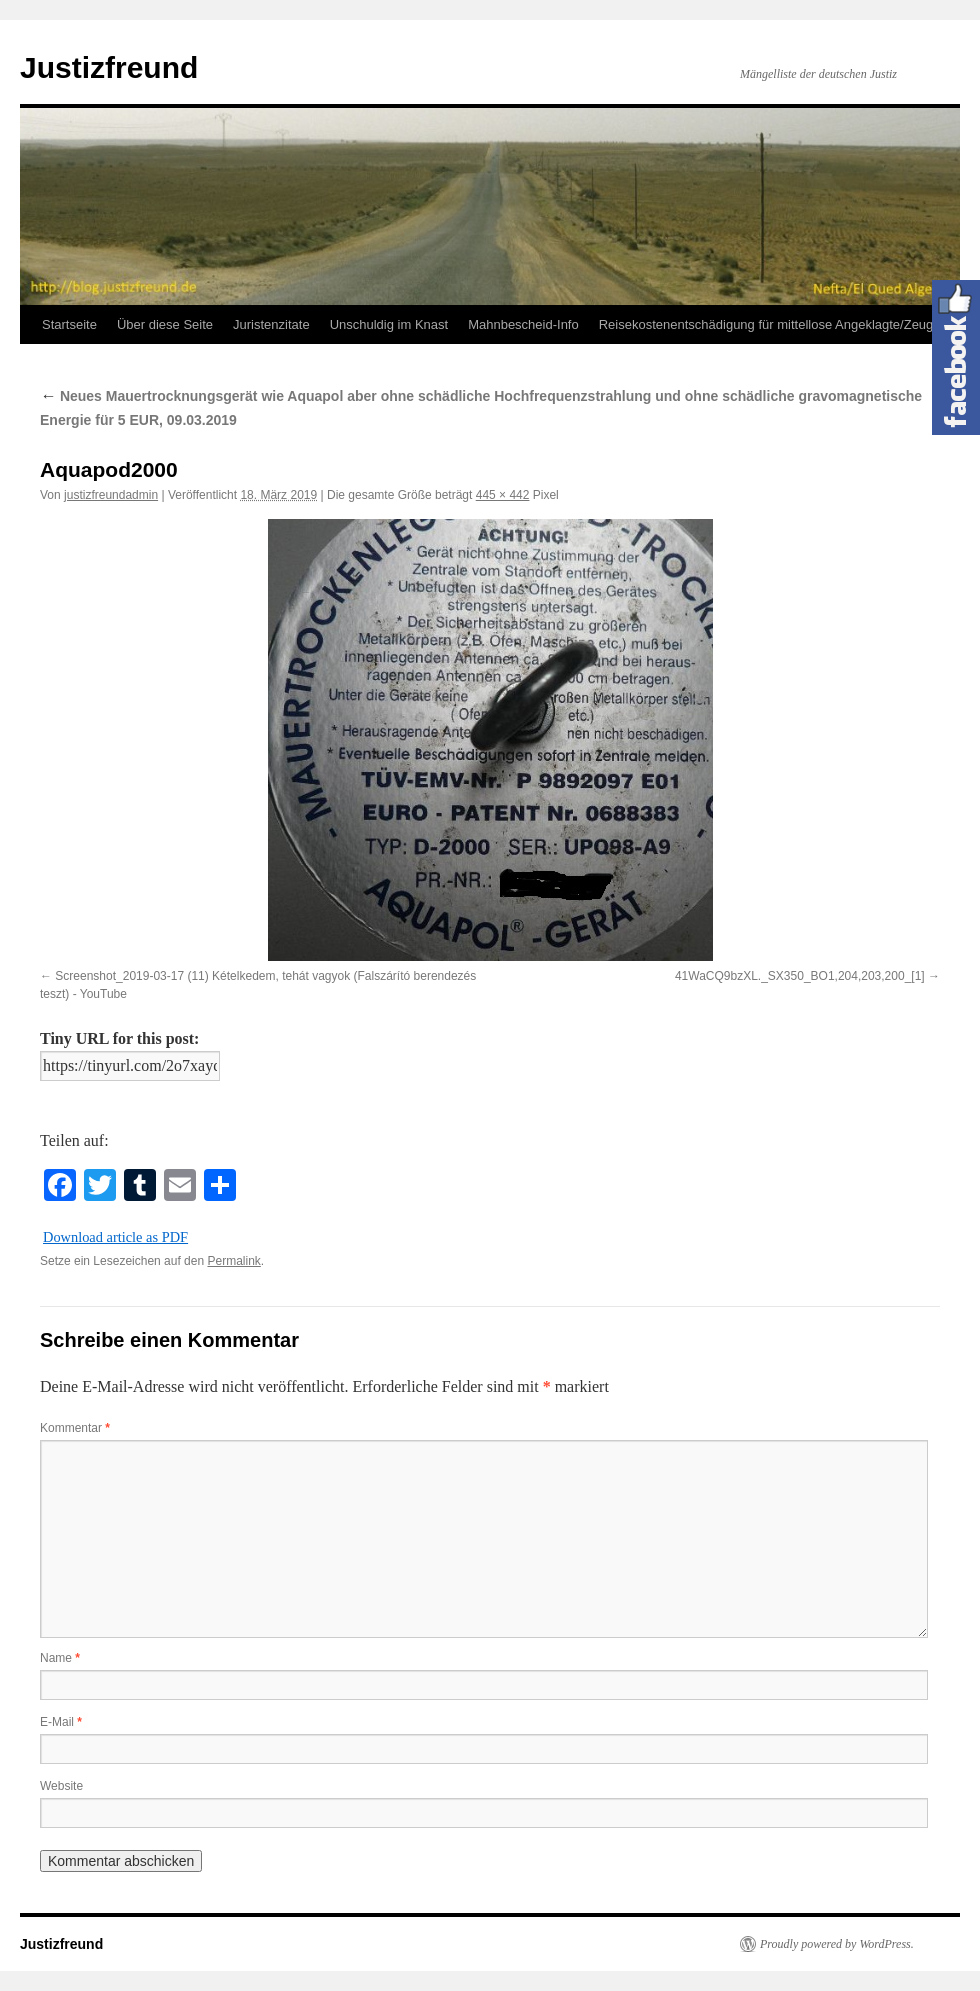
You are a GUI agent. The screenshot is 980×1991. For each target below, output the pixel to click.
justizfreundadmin (111, 495)
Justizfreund (109, 67)
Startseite (69, 324)
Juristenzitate (271, 324)
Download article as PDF (115, 1237)
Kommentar (75, 1428)
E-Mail (61, 1722)
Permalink (233, 1261)
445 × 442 (503, 495)
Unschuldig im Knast (389, 324)
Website (61, 1786)
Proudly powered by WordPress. (837, 1944)
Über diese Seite (165, 324)
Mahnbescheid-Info (523, 324)
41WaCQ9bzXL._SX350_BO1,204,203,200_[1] (800, 976)
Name (60, 1658)
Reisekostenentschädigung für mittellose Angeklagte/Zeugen (773, 324)
